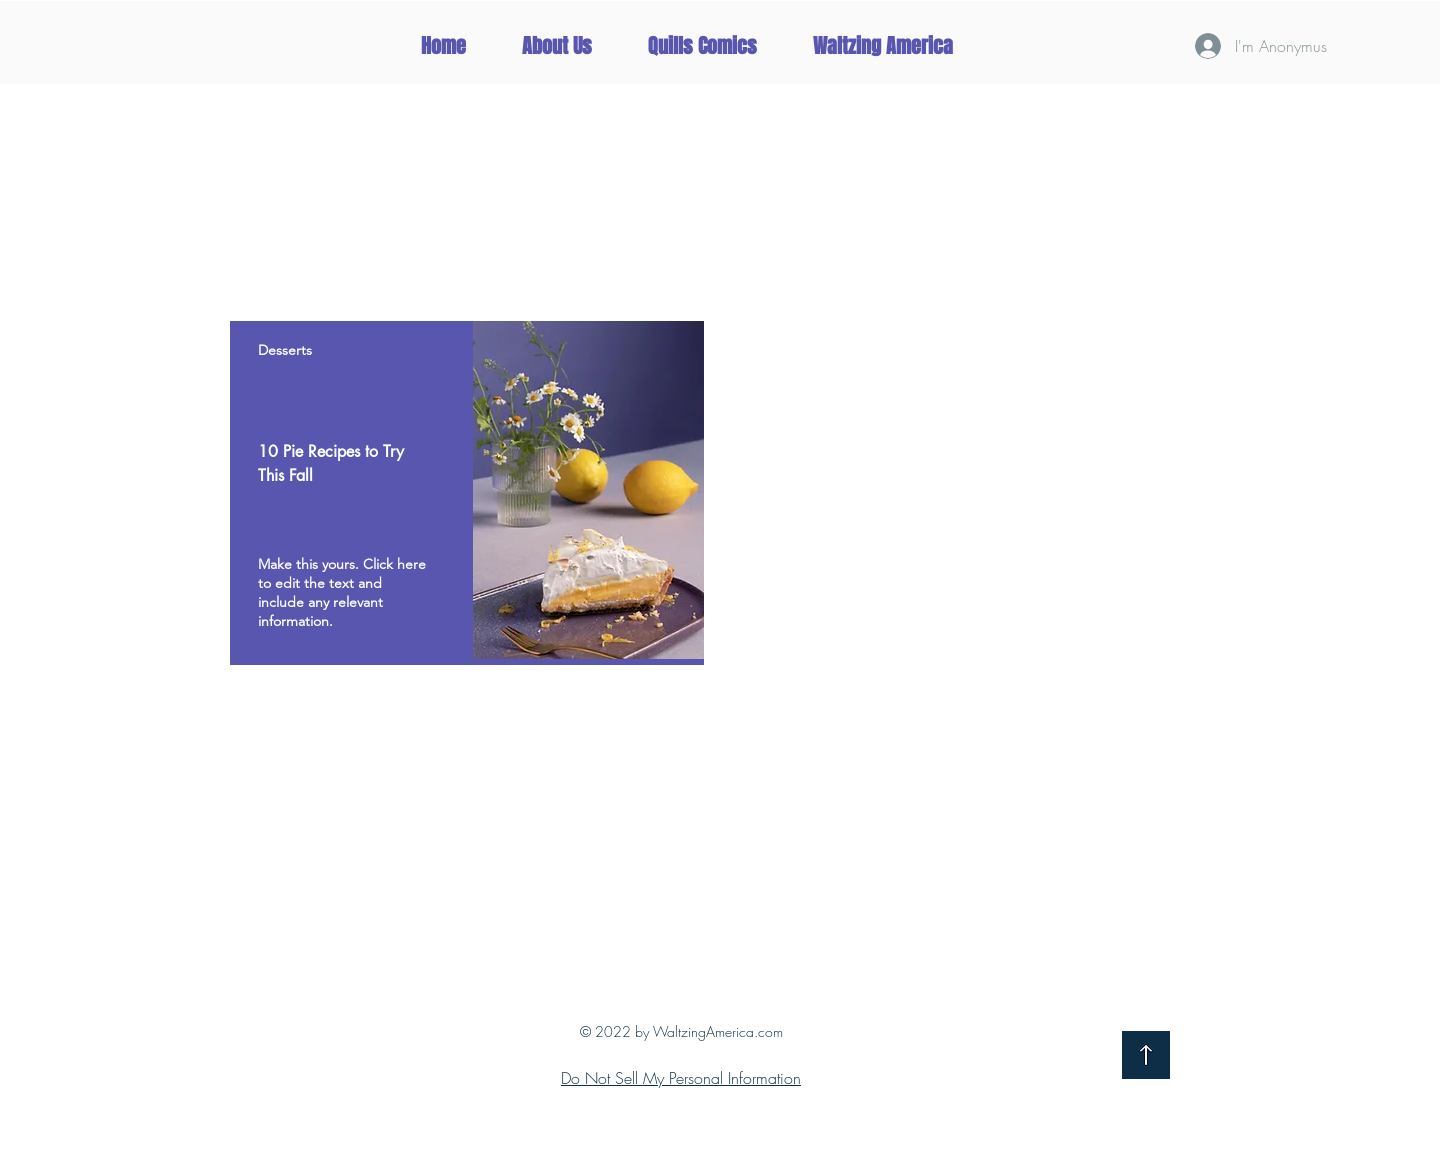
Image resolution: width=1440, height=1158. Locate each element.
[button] (882, 46)
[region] (467, 493)
